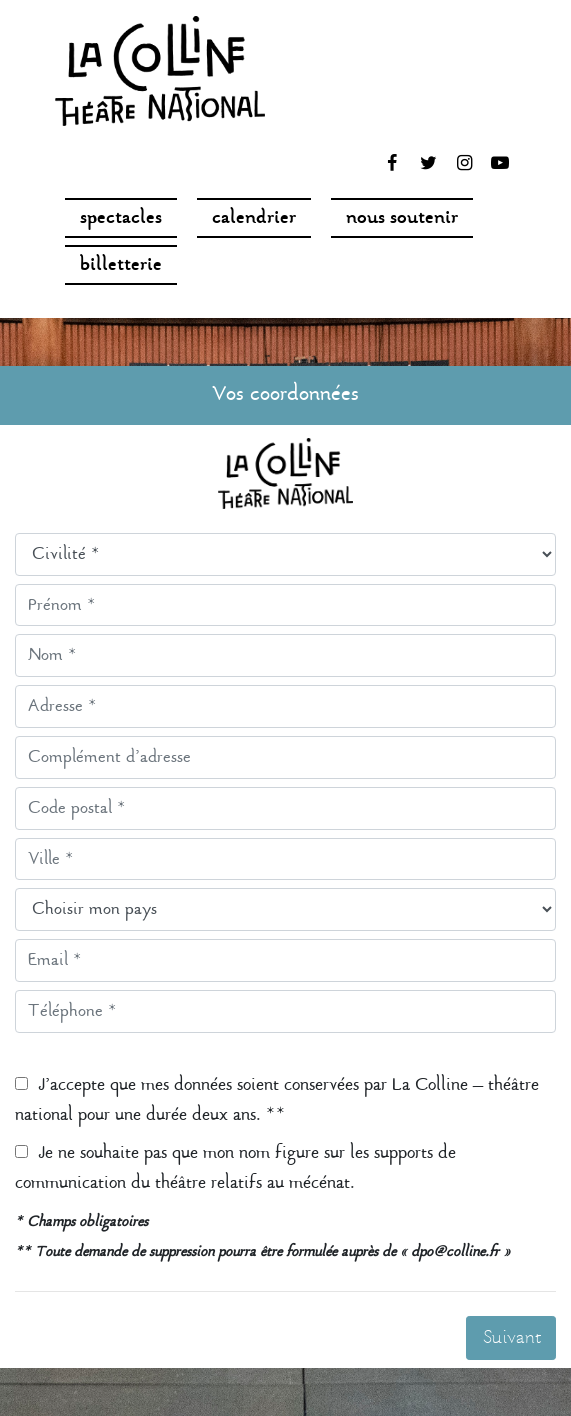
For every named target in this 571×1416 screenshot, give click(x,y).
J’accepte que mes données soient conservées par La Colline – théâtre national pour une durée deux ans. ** (277, 1100)
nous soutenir (402, 219)
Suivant (512, 1339)
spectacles (121, 219)
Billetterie (121, 266)
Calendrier (254, 219)
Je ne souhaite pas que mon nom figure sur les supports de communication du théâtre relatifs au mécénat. (235, 1168)
